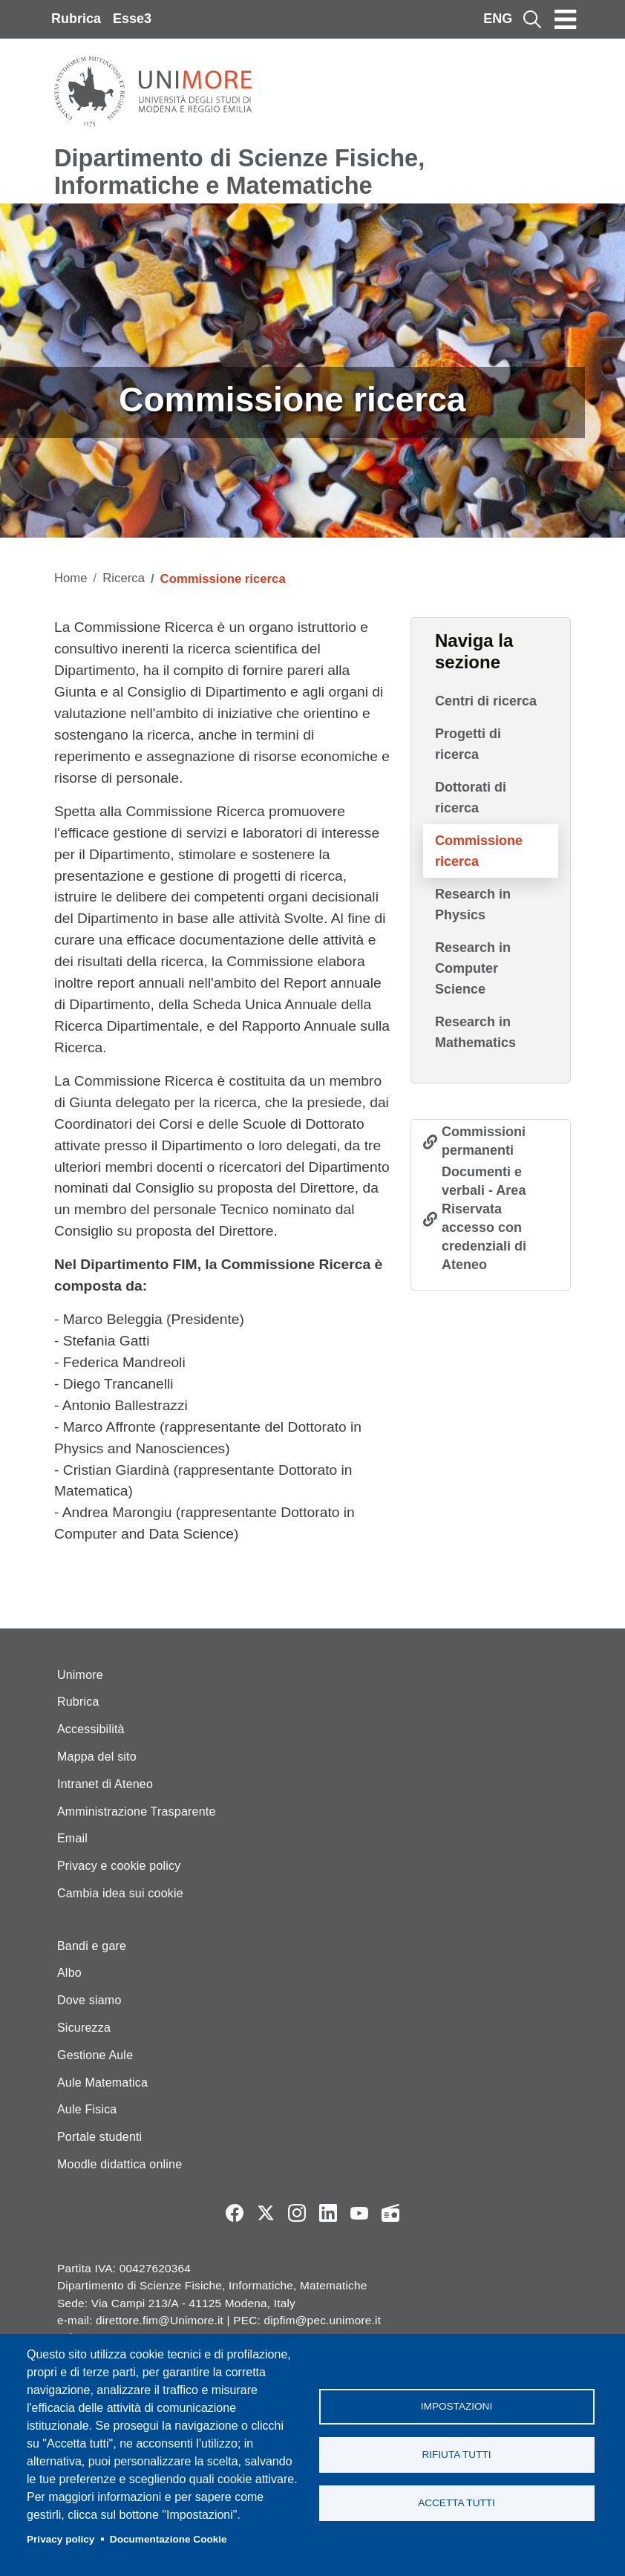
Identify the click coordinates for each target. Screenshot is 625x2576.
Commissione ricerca (479, 851)
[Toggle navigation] (566, 19)
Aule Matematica (102, 2082)
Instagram (297, 2213)
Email (72, 1838)
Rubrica (76, 18)
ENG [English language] (497, 18)
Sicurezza (84, 2027)
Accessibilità (91, 1729)
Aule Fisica (87, 2109)
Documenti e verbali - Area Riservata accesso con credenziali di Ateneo (484, 1218)
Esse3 (132, 18)
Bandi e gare (91, 1946)
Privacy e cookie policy (118, 1865)
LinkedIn (328, 2213)
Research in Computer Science (473, 968)
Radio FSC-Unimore (390, 2213)
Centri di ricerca (486, 701)
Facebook (234, 2213)
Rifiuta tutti (456, 2454)
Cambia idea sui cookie (120, 1893)
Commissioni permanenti (484, 1141)
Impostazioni (456, 2406)
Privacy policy (60, 2539)
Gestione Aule (95, 2055)
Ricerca (123, 578)
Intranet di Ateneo (105, 1784)
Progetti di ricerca (468, 744)
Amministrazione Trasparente (136, 1811)
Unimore (80, 1675)
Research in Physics (473, 904)
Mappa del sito (97, 1756)
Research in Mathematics (475, 1032)
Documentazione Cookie (168, 2539)
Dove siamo (89, 2000)
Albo (69, 1972)
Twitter (265, 2213)
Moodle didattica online (119, 2164)
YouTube (359, 2213)
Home (71, 578)
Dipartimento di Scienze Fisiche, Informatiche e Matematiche (239, 172)
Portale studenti (99, 2136)
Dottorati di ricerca (470, 797)
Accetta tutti (456, 2502)
